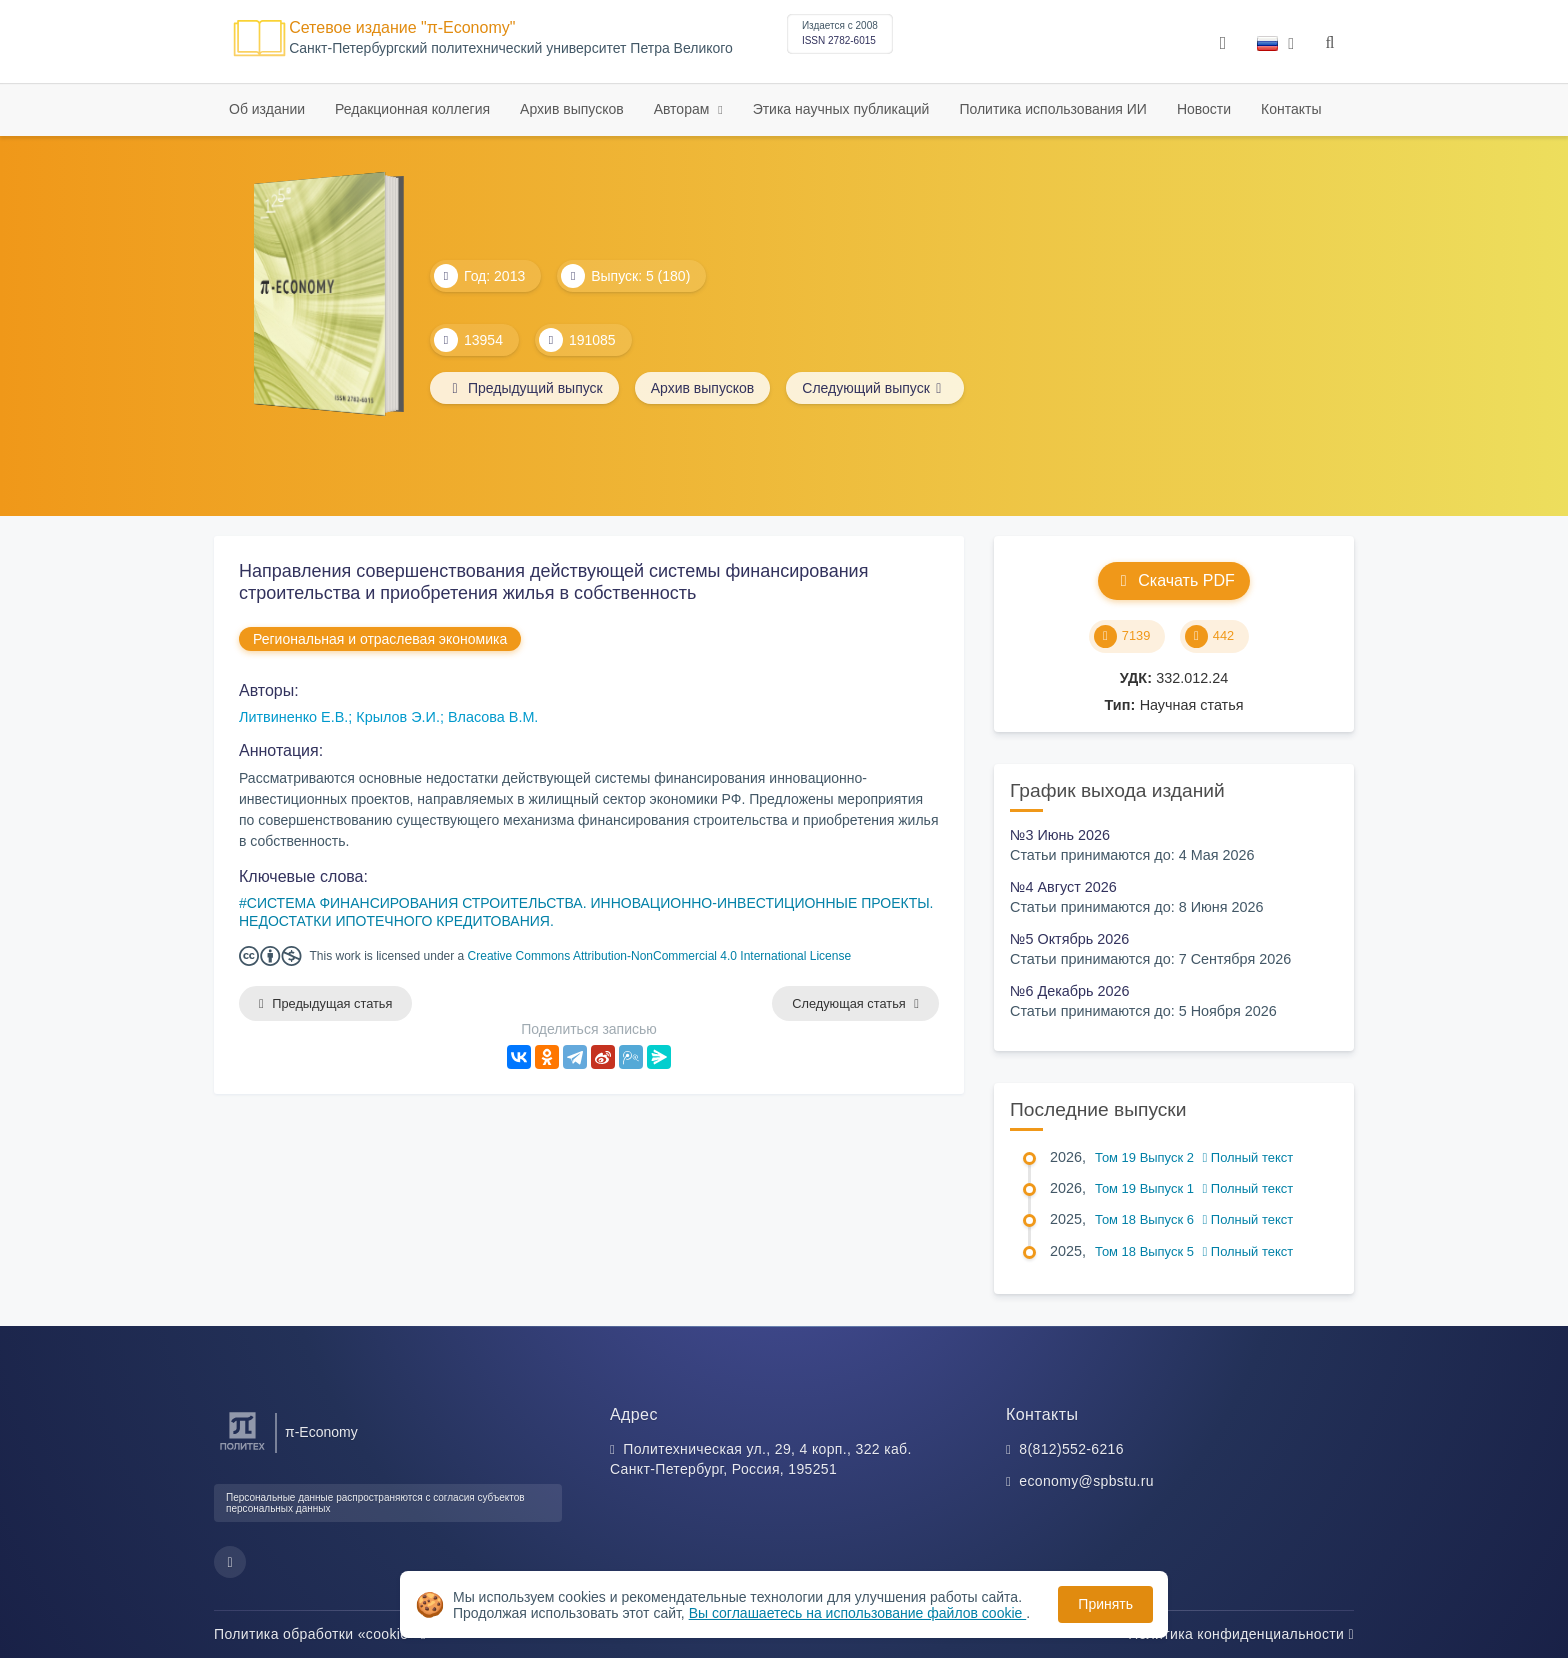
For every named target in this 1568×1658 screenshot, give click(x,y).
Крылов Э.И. (398, 717)
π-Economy (321, 1432)
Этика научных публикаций (841, 109)
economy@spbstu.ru (1086, 1481)
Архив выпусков (572, 109)
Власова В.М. (493, 717)
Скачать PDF (1173, 580)
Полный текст (1248, 1157)
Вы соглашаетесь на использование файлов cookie (858, 1613)
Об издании (267, 109)
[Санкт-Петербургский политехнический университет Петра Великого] (242, 1450)
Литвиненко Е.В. (293, 717)
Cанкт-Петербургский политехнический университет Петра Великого (511, 48)
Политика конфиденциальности (1241, 1634)
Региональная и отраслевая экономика (380, 639)
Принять (1105, 1604)
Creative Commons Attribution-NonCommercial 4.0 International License (660, 956)
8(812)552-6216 (1071, 1449)
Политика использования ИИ (1052, 109)
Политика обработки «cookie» (320, 1634)
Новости (1204, 109)
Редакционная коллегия (412, 109)
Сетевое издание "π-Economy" (402, 27)
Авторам (684, 109)
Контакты (1291, 109)
